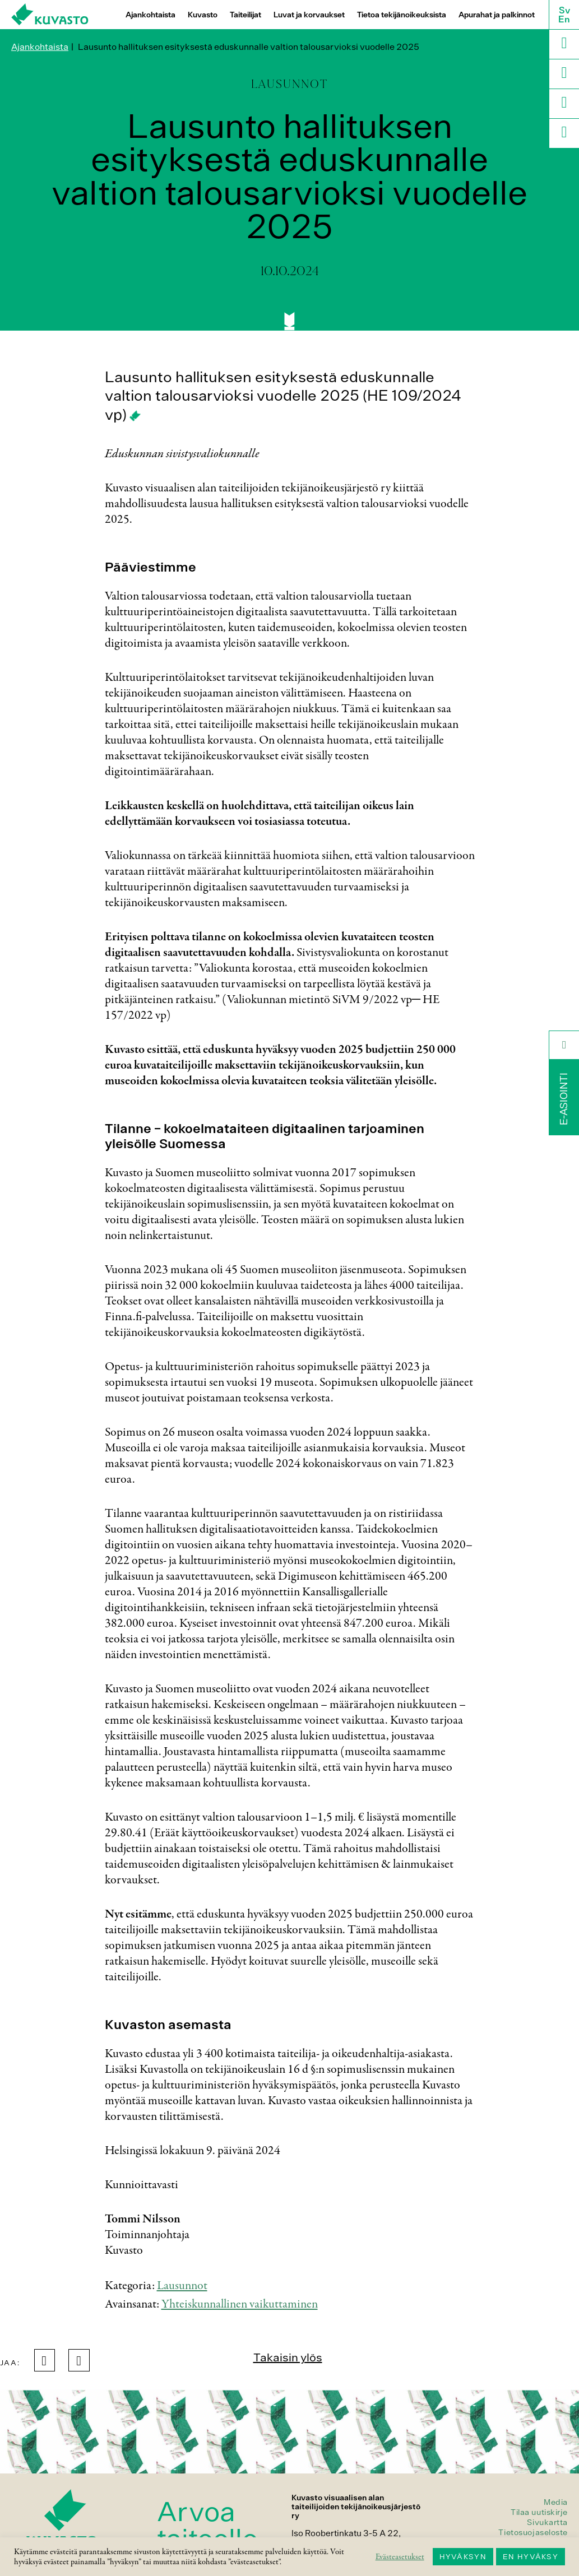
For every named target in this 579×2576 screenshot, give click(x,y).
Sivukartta (547, 2522)
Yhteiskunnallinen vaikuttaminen (239, 2304)
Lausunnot (182, 2285)
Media (556, 2502)
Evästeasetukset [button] (400, 2557)
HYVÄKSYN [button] (463, 2556)
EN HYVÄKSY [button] (530, 2556)
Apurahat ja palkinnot (496, 14)
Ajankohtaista (150, 14)
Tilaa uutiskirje (539, 2512)
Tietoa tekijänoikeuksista (401, 14)
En (564, 19)
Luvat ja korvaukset (309, 14)
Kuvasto (202, 14)
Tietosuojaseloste (533, 2532)
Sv (564, 10)
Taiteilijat (245, 14)
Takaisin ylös (287, 2357)
